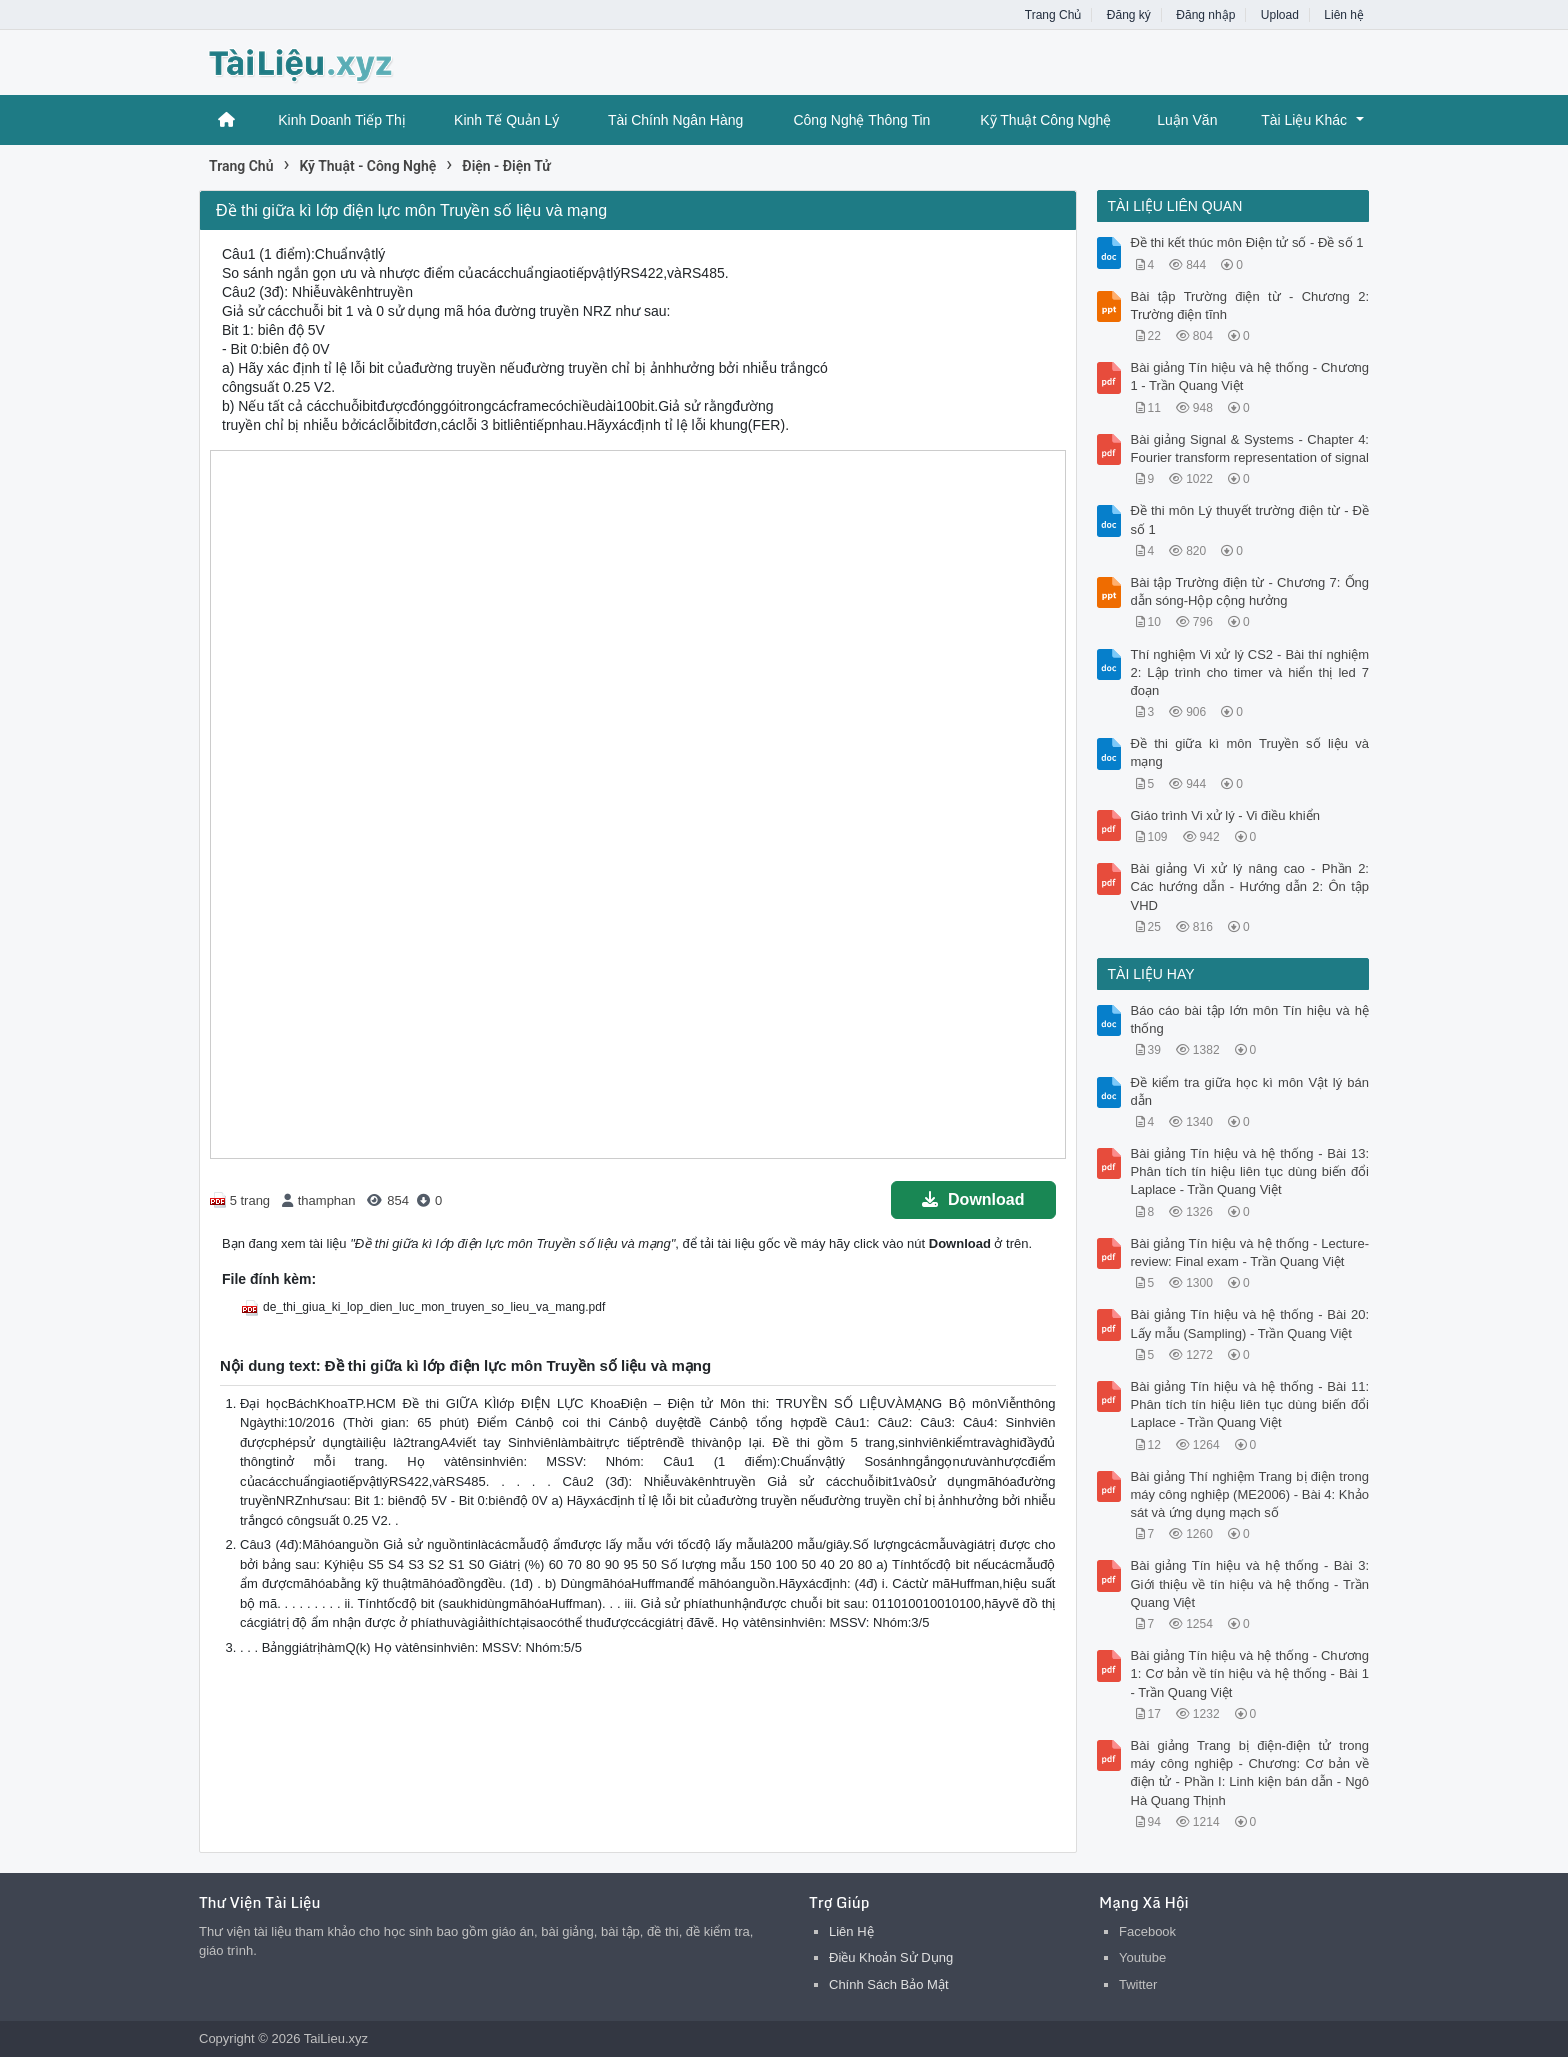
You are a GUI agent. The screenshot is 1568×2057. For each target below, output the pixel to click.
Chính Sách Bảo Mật (889, 1984)
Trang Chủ (1053, 15)
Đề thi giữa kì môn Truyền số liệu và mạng (1250, 752)
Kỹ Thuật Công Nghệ (1045, 120)
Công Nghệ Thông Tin (861, 120)
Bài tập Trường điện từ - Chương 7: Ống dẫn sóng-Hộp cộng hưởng (1250, 591)
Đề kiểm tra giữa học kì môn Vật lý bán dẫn (1250, 1091)
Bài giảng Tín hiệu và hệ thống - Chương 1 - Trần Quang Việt (1250, 376)
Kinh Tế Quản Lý (506, 120)
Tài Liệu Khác (1304, 120)
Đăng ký (1129, 15)
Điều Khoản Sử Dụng (891, 1957)
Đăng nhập (1205, 15)
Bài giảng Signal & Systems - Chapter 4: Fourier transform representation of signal (1250, 448)
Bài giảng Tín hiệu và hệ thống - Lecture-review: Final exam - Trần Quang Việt (1250, 1252)
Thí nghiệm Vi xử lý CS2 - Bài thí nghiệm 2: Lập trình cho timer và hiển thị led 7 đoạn (1250, 672)
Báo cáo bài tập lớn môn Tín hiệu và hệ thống (1250, 1019)
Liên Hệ (851, 1931)
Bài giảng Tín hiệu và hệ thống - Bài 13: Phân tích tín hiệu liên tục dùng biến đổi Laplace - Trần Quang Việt (1250, 1171)
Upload (1280, 15)
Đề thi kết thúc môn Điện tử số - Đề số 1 (1247, 242)
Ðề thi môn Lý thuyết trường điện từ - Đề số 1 (1250, 519)
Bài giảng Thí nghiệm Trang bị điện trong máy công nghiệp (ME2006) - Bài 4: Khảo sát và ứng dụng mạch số (1250, 1494)
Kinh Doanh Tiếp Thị (342, 120)
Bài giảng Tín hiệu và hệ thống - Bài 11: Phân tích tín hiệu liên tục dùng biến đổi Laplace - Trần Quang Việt (1250, 1404)
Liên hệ (1344, 15)
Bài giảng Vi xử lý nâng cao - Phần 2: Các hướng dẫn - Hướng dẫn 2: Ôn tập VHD (1250, 886)
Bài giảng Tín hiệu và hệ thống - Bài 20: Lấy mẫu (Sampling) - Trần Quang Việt (1250, 1323)
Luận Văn (1187, 120)
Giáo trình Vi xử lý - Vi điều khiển (1225, 815)
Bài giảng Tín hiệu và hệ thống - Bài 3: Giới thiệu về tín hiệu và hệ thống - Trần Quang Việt (1250, 1583)
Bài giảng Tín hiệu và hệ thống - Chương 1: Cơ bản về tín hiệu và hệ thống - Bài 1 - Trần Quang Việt (1250, 1673)
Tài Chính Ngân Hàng (675, 120)
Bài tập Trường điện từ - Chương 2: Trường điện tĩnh (1250, 305)
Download (973, 1199)
